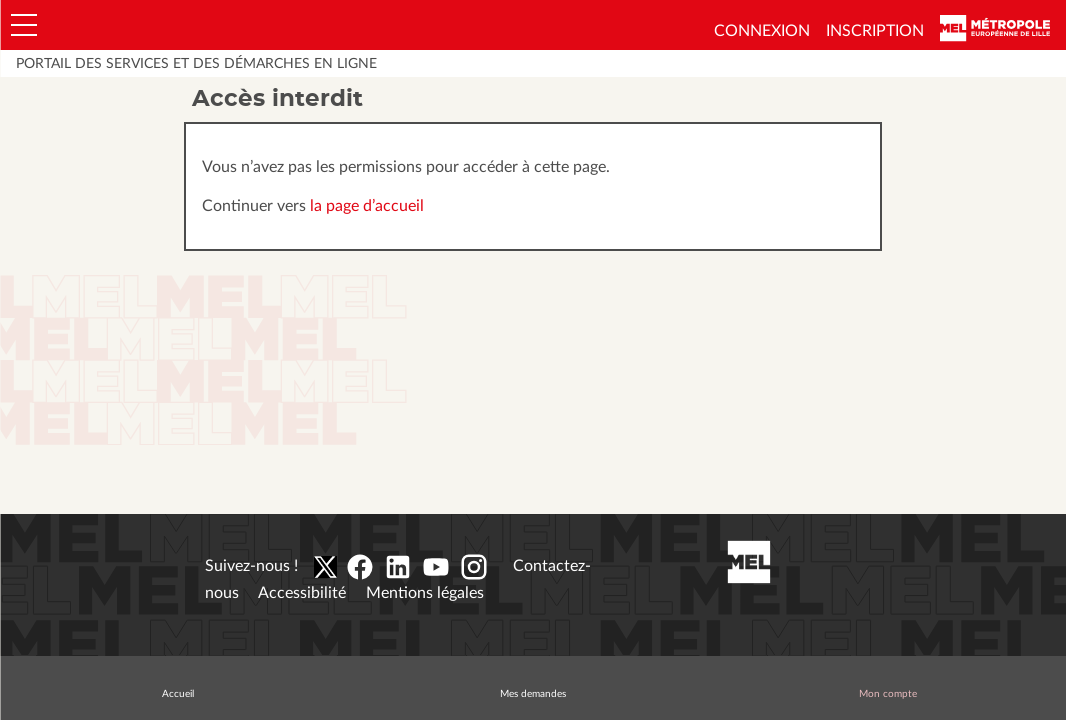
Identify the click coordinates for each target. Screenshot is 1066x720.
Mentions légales (425, 593)
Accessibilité (302, 593)
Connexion (762, 31)
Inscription (875, 31)
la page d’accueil (367, 206)
